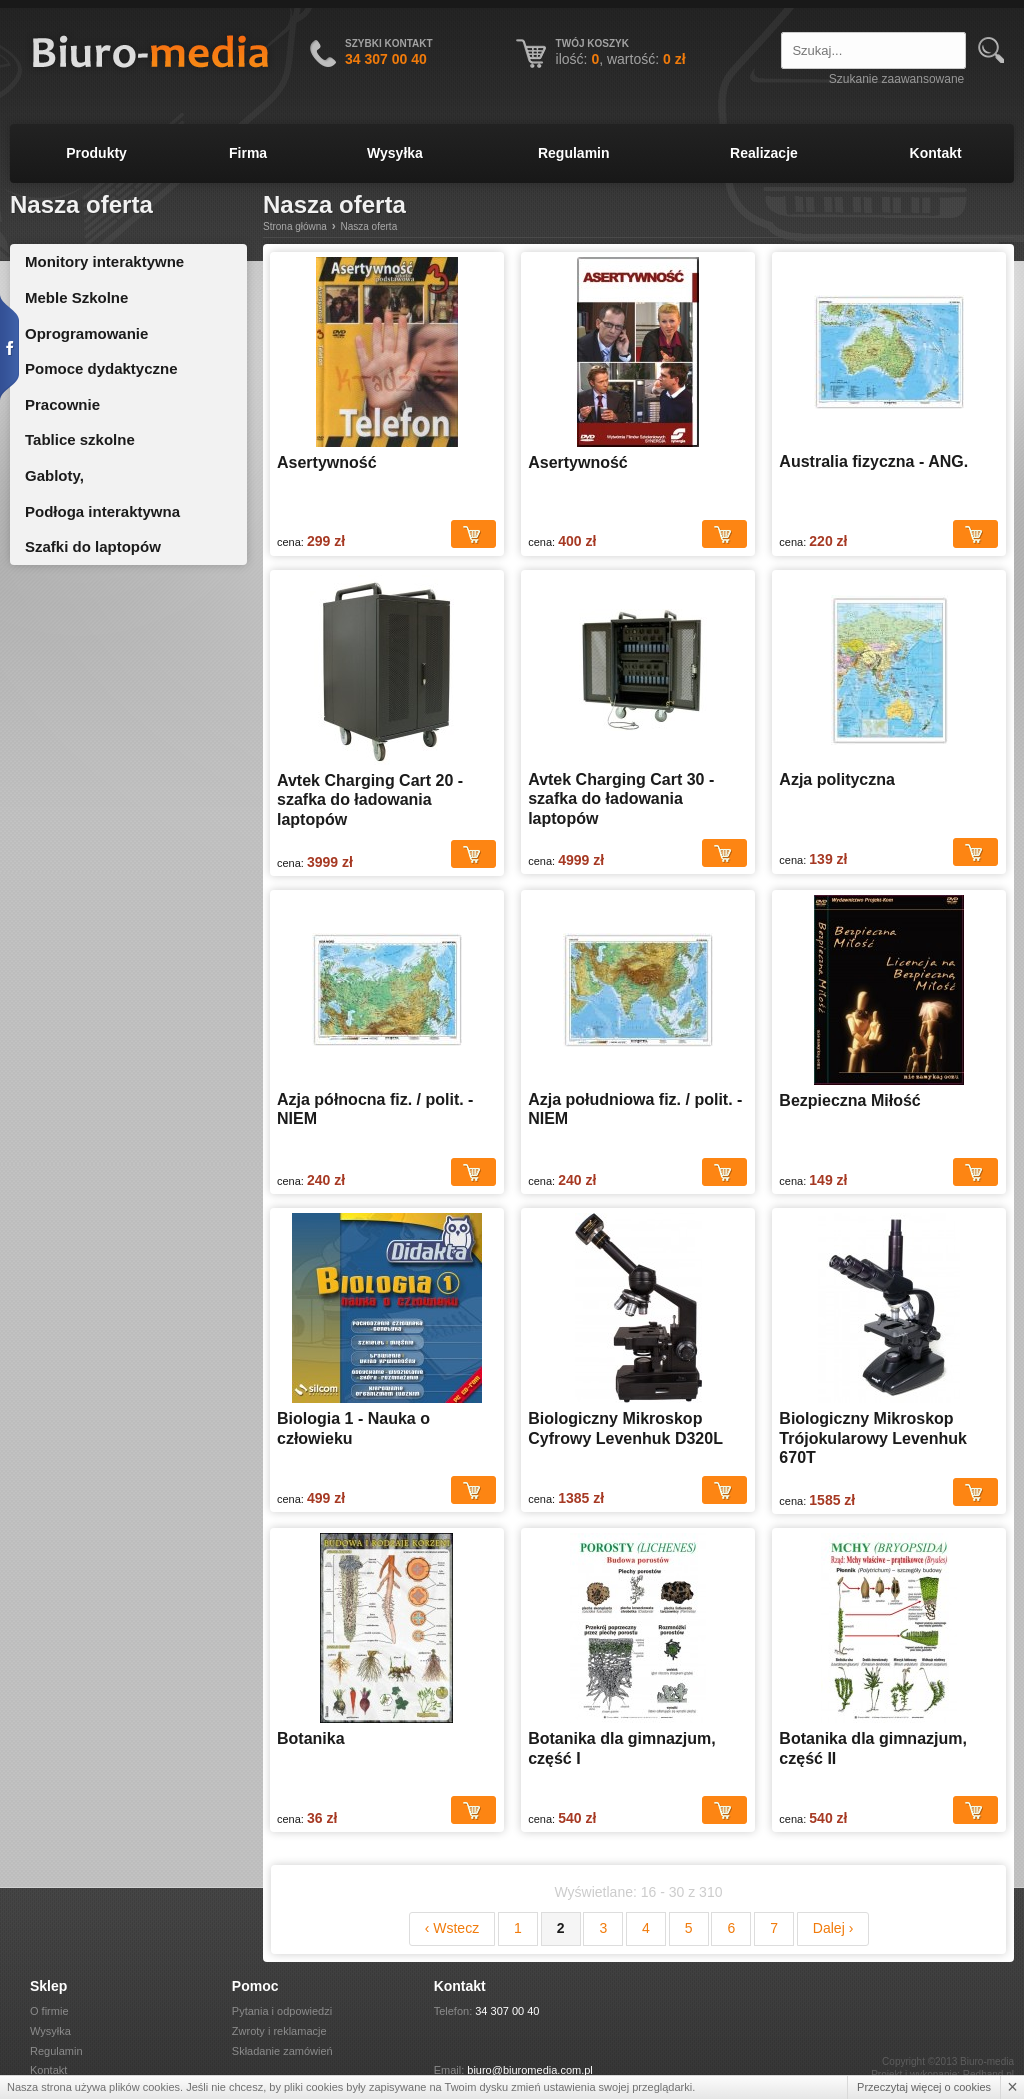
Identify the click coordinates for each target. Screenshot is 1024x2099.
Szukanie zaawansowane (896, 79)
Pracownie (62, 404)
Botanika (311, 1738)
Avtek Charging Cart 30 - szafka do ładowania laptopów (621, 799)
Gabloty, (54, 475)
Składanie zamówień (282, 2051)
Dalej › (833, 1928)
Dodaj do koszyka (473, 534)
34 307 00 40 (507, 2011)
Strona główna (295, 226)
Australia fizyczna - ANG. (873, 461)
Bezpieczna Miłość (849, 1100)
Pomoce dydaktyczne (101, 368)
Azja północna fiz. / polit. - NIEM (375, 1109)
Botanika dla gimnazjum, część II (873, 1748)
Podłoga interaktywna (102, 511)
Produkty (96, 153)
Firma (248, 153)
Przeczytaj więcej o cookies (924, 2087)
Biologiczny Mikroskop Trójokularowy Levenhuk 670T (873, 1438)
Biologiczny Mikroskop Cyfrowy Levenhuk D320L (625, 1428)
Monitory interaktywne (104, 261)
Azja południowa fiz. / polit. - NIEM (635, 1109)
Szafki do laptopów (93, 546)
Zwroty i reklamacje (279, 2031)
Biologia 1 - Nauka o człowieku (353, 1428)
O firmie (49, 2011)
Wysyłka (395, 153)
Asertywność (327, 462)
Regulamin (574, 153)
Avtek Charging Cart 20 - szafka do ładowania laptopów (370, 800)
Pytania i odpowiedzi (282, 2011)
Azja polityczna (837, 779)
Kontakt (936, 153)
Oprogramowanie (86, 333)
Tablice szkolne (80, 439)
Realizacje (764, 153)
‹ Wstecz (452, 1928)
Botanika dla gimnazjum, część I (622, 1748)
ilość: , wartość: (621, 59)
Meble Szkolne (76, 297)
